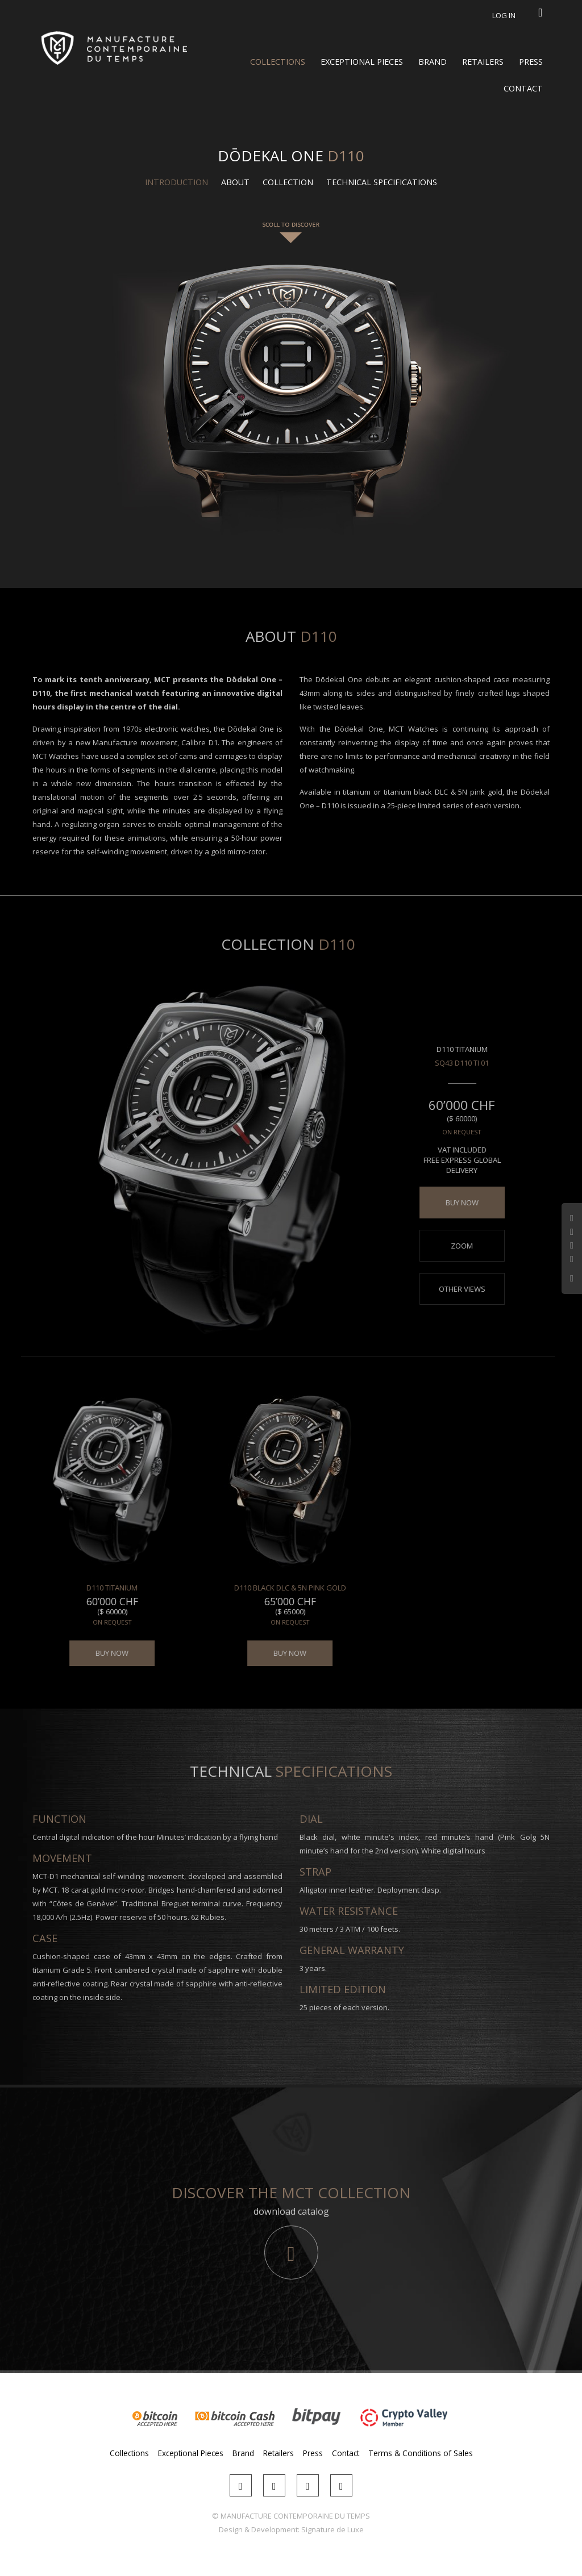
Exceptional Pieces (362, 61)
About (235, 182)
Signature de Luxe (332, 2529)
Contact (523, 88)
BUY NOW (454, 1202)
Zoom (454, 1246)
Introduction (176, 182)
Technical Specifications (381, 182)
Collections (277, 61)
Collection (288, 182)
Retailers (483, 61)
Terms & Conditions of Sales (420, 2453)
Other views (454, 1289)
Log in (504, 15)
